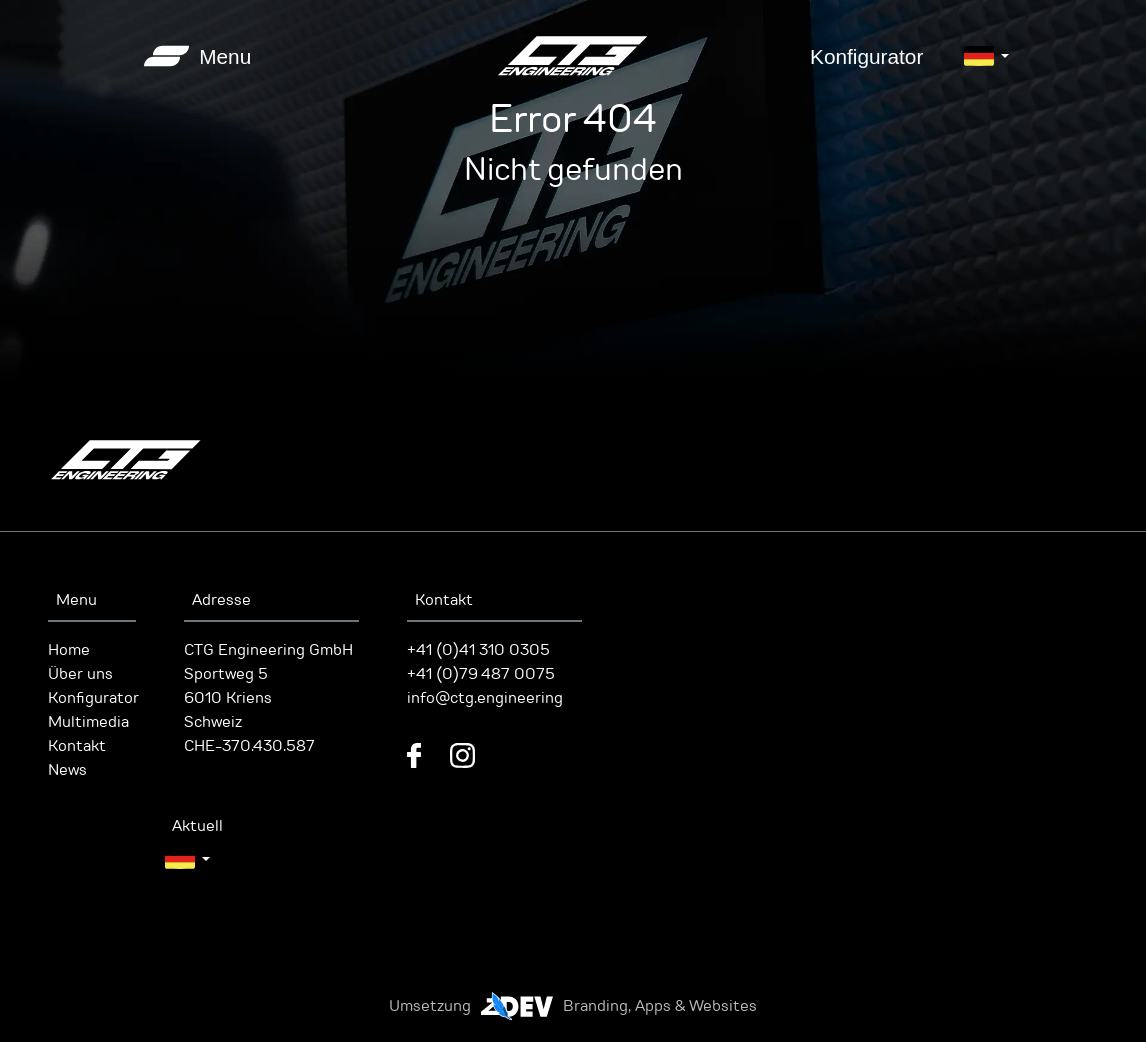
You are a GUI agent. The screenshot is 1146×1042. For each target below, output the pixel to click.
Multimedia (88, 722)
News (67, 770)
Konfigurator (866, 56)
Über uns (80, 674)
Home (69, 650)
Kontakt (77, 746)
